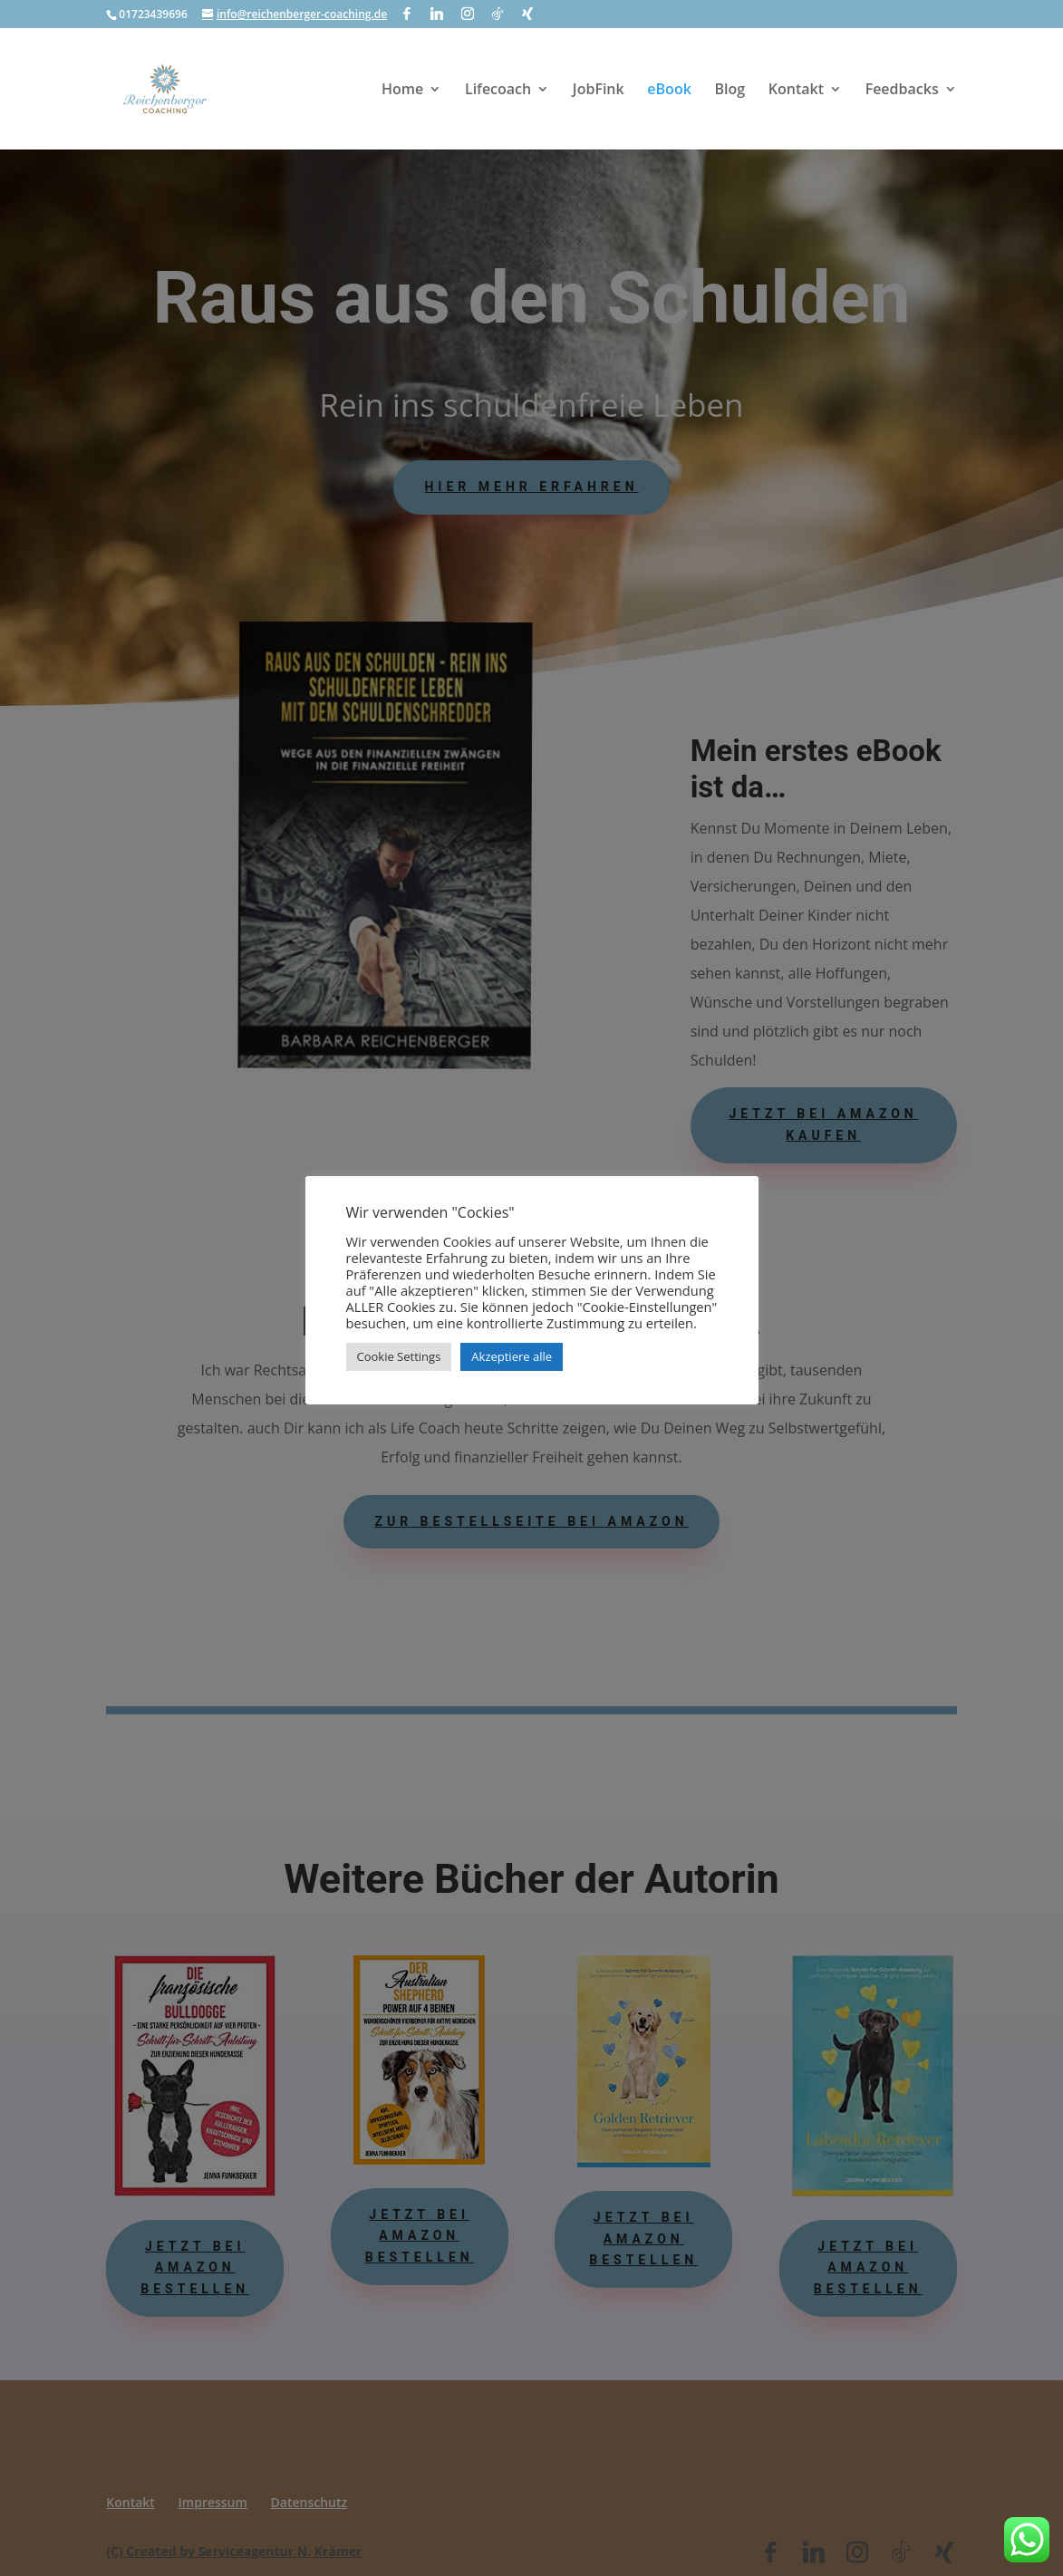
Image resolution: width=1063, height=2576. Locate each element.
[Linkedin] (436, 13)
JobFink (598, 90)
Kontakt (796, 90)
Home (402, 90)
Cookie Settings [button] (399, 1356)
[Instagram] (467, 13)
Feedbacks (902, 90)
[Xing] (527, 13)
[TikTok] (497, 13)
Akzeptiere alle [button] (511, 1356)
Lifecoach (498, 90)
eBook (669, 90)
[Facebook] (407, 13)
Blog (729, 90)
